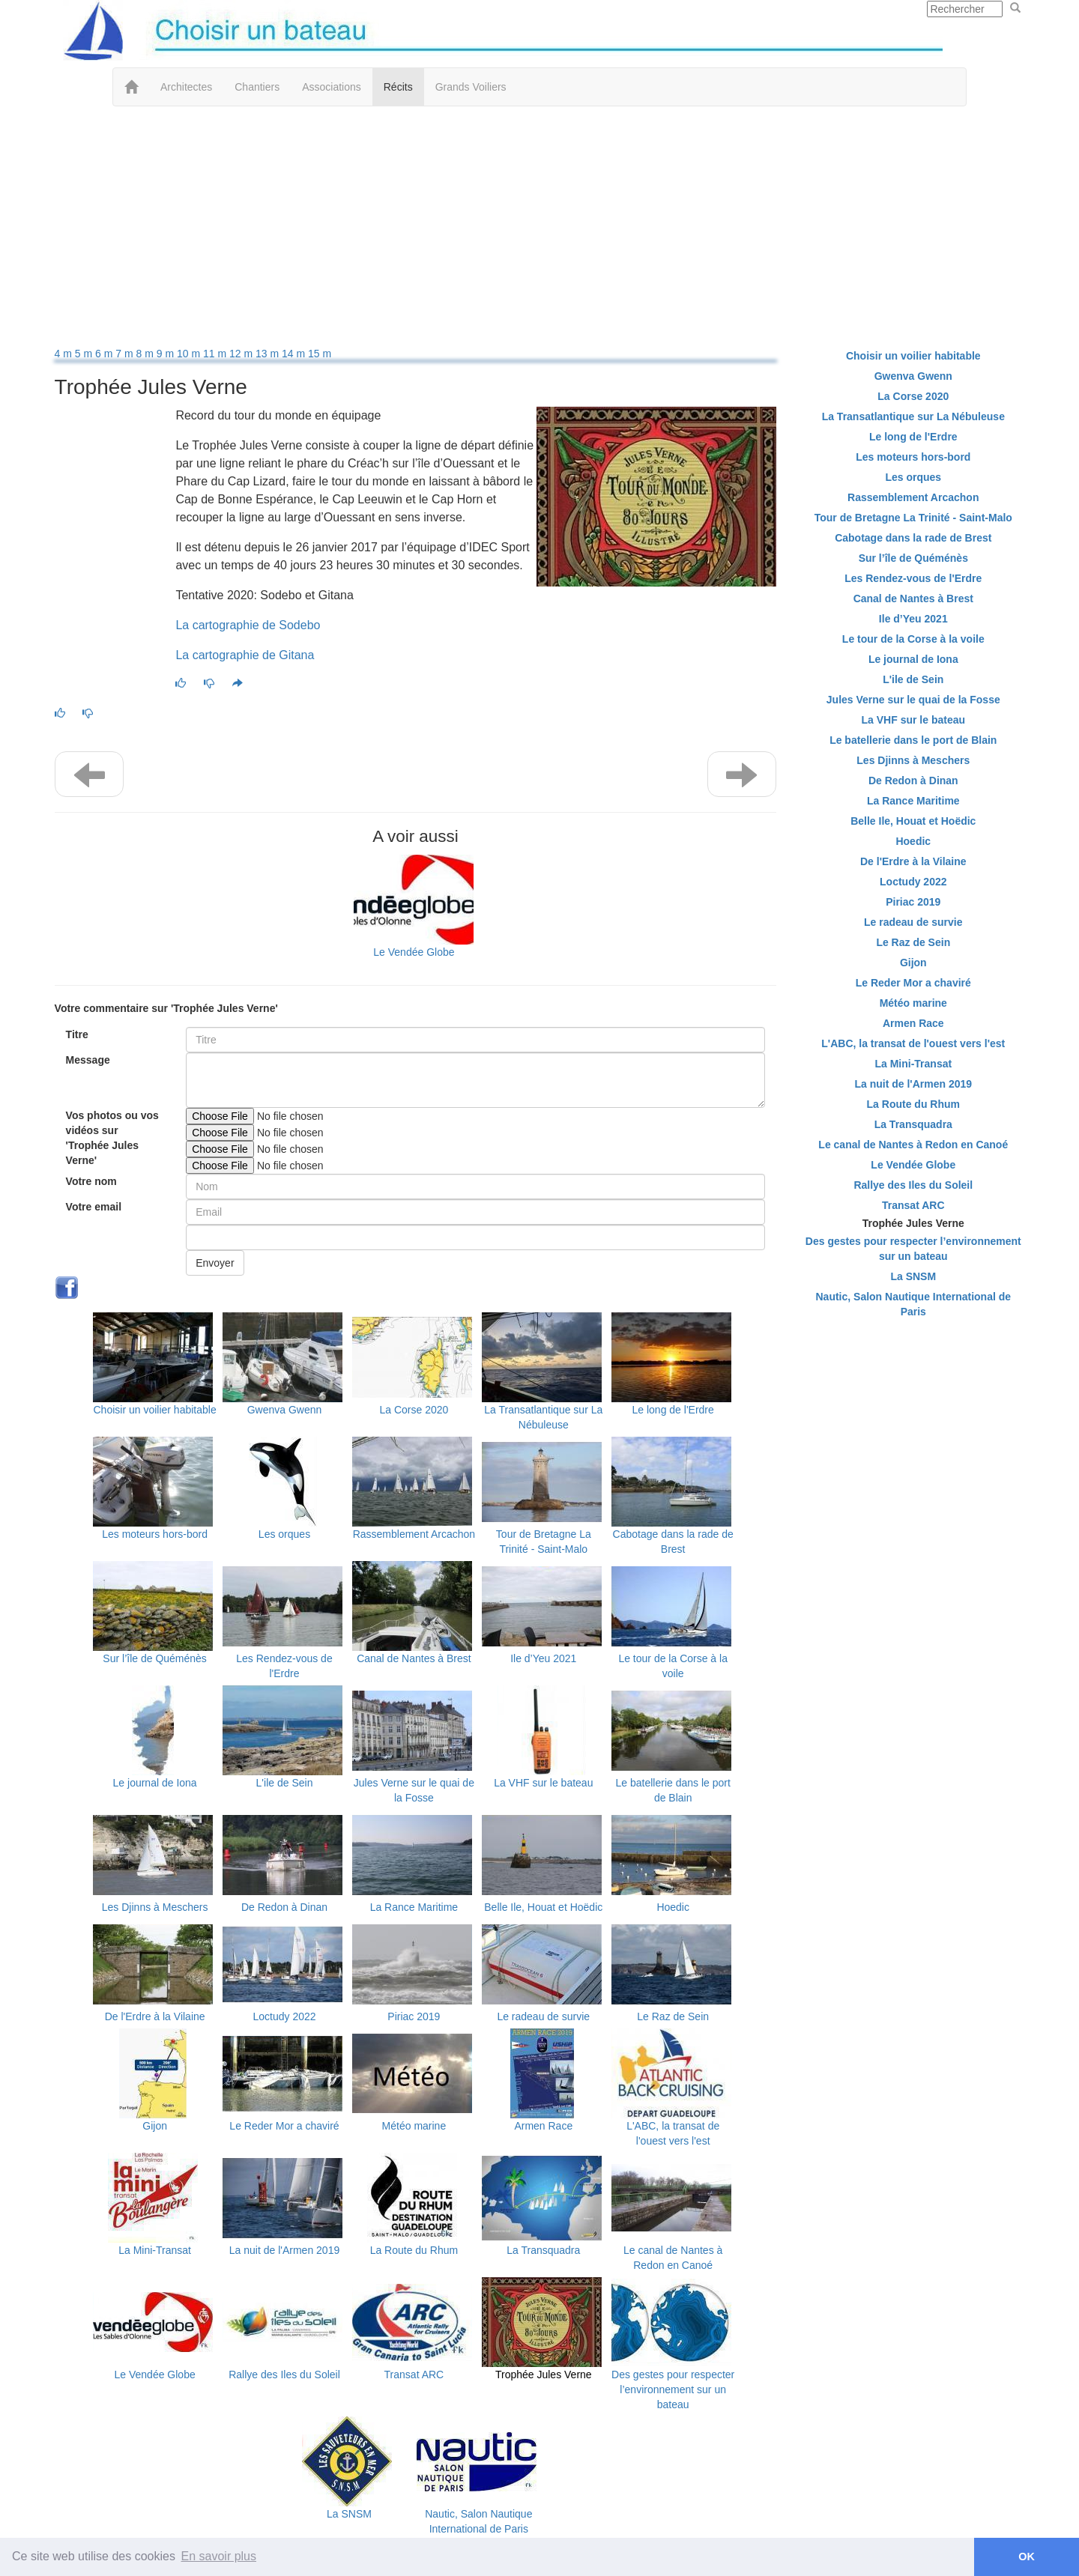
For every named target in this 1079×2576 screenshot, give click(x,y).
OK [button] (1026, 2557)
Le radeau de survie (543, 2016)
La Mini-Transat (154, 2250)
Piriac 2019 (413, 2016)
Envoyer (215, 1263)
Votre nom (91, 1181)
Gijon (154, 2126)
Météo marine (414, 2126)
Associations (331, 87)
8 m (146, 354)
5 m (85, 354)
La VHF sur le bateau (543, 1783)
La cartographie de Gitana (244, 655)
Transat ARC (414, 2374)
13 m (269, 354)
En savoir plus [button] (219, 2556)
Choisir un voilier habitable (155, 1410)
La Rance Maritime (414, 1907)
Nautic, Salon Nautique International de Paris (913, 1304)
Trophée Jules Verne (543, 2374)
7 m (125, 354)
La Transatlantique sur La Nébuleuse (913, 416)
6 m (105, 354)
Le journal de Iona (155, 1783)
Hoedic (672, 1907)
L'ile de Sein (284, 1783)
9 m (167, 354)
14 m (295, 354)
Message (88, 1060)
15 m (319, 354)
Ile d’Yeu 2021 (543, 1658)
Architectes (186, 87)
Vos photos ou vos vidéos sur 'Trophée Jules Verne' (112, 1137)
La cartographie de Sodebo (247, 625)
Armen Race (543, 2126)
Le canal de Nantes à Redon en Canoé (913, 1145)
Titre (77, 1034)
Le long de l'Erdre (673, 1410)
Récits (398, 87)
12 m (242, 354)
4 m (65, 354)
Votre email (93, 1207)
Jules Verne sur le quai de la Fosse (913, 700)
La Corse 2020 (413, 1410)
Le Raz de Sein (673, 2016)
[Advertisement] (539, 226)
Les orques (284, 1534)
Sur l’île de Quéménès (155, 1658)
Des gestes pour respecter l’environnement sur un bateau (672, 2389)
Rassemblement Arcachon (414, 1534)
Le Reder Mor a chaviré (284, 2126)
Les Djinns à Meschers (155, 1907)
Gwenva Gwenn (284, 1410)
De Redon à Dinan (284, 1907)
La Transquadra (543, 2250)
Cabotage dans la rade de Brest (913, 538)
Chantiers (257, 87)
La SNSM (349, 2514)
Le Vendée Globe (413, 952)
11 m (216, 354)
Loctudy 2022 (284, 2016)
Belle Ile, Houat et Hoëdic (543, 1907)
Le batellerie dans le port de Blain (913, 740)
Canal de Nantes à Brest (414, 1658)
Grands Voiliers (471, 87)
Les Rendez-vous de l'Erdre (913, 578)
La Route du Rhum (414, 2250)
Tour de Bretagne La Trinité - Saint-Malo (913, 518)
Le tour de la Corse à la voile (913, 639)
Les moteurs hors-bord (155, 1534)
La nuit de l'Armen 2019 (284, 2250)
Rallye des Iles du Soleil (284, 2374)
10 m (190, 354)
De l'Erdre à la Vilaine (155, 2016)
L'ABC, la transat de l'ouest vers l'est (913, 1043)
